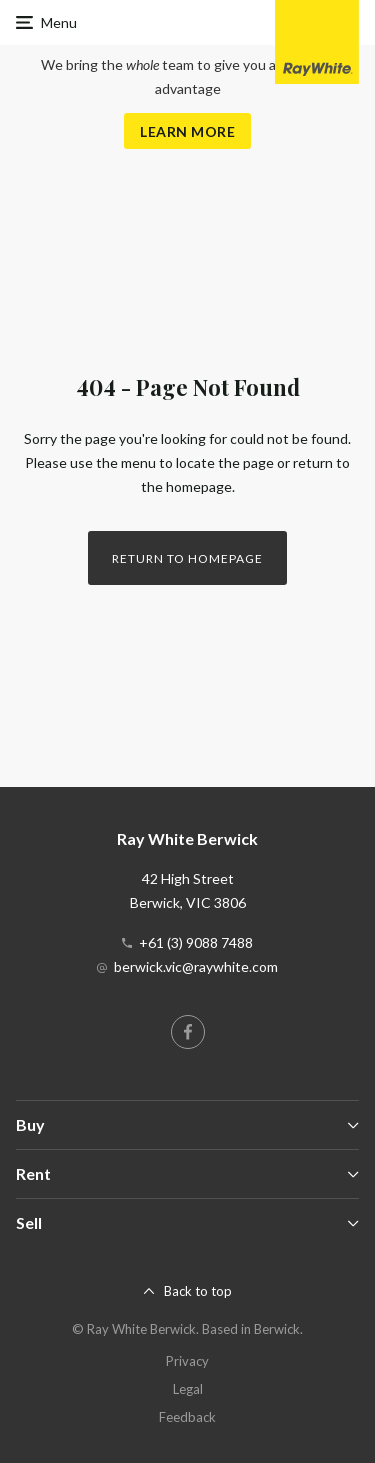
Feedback (187, 1417)
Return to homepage (187, 558)
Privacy (187, 1361)
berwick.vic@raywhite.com (196, 966)
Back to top (198, 1291)
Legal (188, 1389)
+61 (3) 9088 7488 (196, 942)
